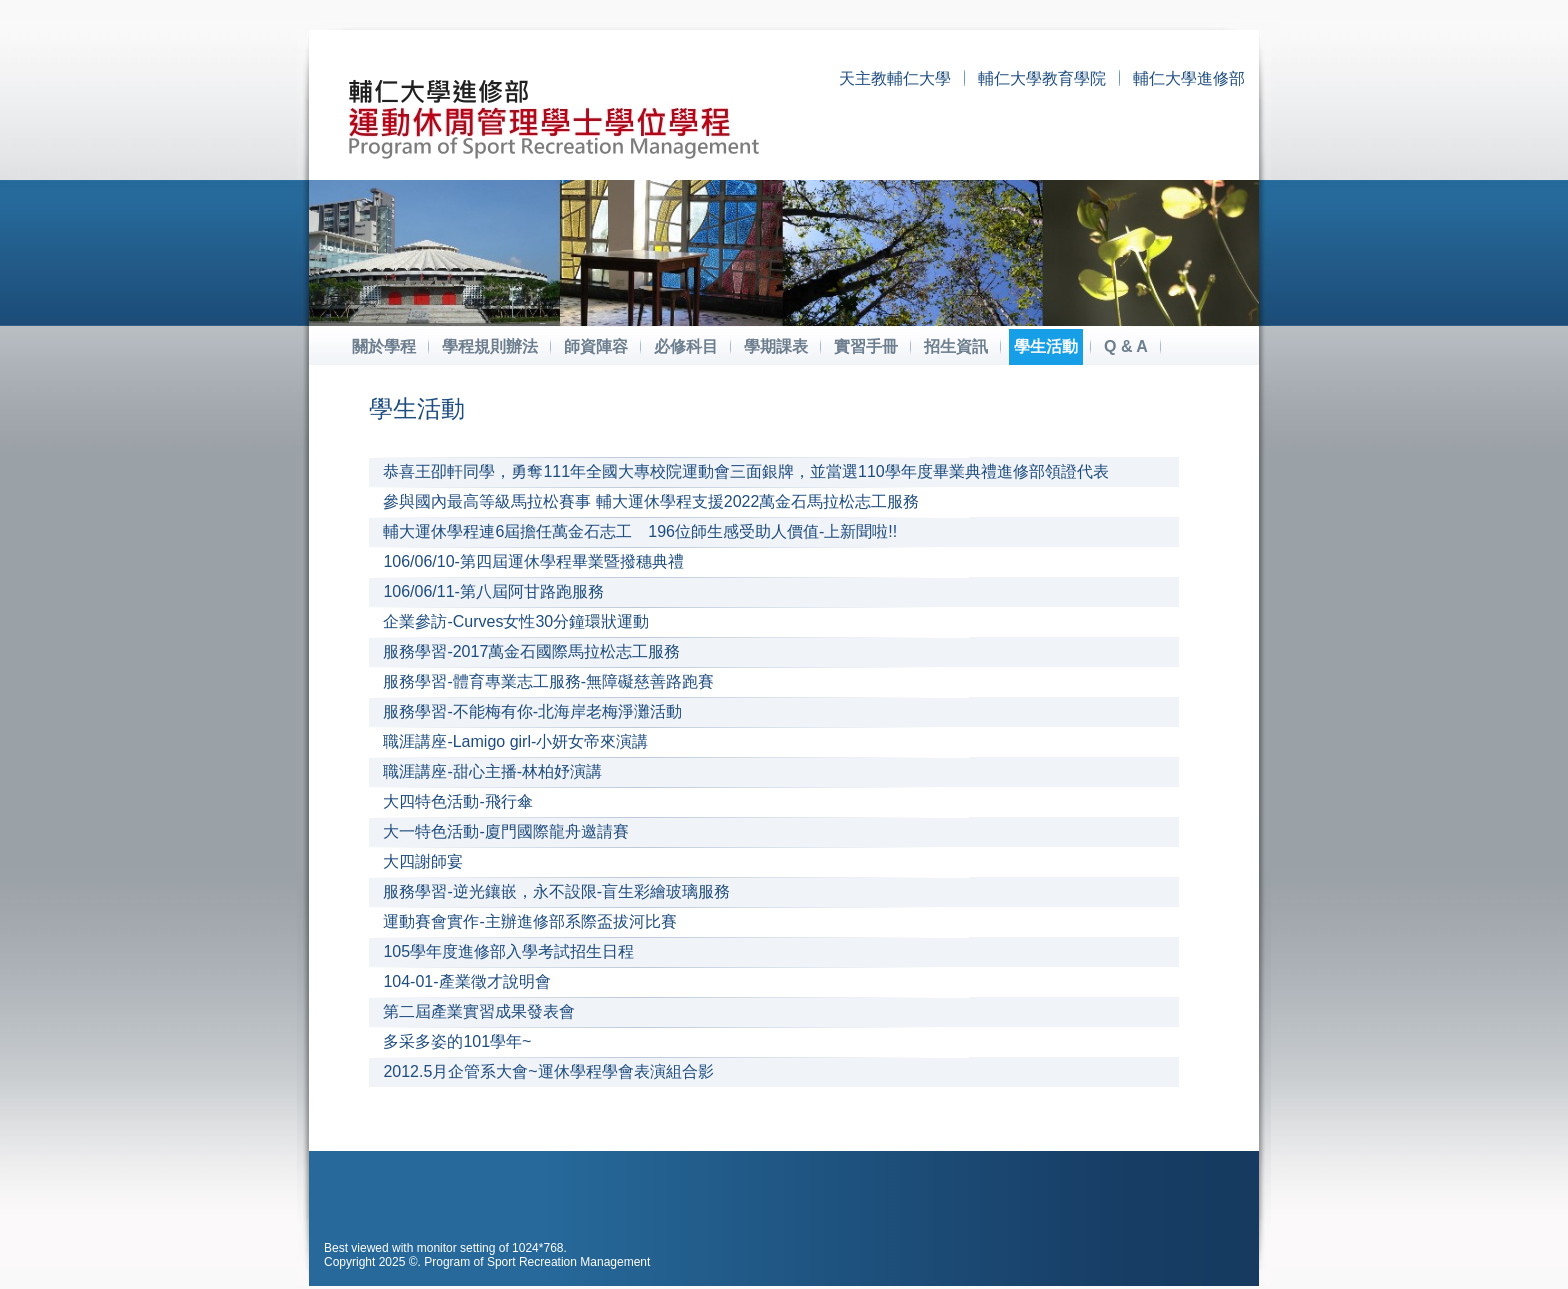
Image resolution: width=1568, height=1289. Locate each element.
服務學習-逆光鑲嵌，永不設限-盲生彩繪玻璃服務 (556, 891)
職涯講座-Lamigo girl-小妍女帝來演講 (515, 741)
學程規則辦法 (490, 346)
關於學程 (384, 346)
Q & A (1126, 346)
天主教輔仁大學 (895, 78)
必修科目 (686, 346)
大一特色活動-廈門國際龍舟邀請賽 (505, 831)
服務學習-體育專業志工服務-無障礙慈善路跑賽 (548, 681)
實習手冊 (866, 346)
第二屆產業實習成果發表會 (479, 1011)
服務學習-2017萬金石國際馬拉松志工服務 (531, 651)
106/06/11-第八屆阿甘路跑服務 (493, 591)
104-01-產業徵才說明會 (466, 981)
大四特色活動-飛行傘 (457, 801)
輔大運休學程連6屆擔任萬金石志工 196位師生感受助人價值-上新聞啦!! (640, 531)
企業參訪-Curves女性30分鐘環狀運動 (516, 621)
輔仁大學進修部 (1189, 78)
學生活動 (1046, 346)
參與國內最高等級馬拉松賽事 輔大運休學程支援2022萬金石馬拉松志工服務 (651, 501)
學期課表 (776, 346)
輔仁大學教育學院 (1042, 78)
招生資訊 (956, 346)
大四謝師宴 (423, 861)
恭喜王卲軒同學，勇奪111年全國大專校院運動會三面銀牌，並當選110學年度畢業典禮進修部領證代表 (745, 471)
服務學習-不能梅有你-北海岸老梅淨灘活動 (532, 711)
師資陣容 (596, 346)
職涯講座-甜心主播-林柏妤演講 (492, 771)
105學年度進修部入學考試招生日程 (508, 951)
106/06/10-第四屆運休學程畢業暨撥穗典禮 (533, 561)
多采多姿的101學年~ (457, 1041)
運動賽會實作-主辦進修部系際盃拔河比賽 (529, 921)
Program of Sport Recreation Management (537, 1262)
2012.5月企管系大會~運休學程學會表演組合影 (548, 1071)
